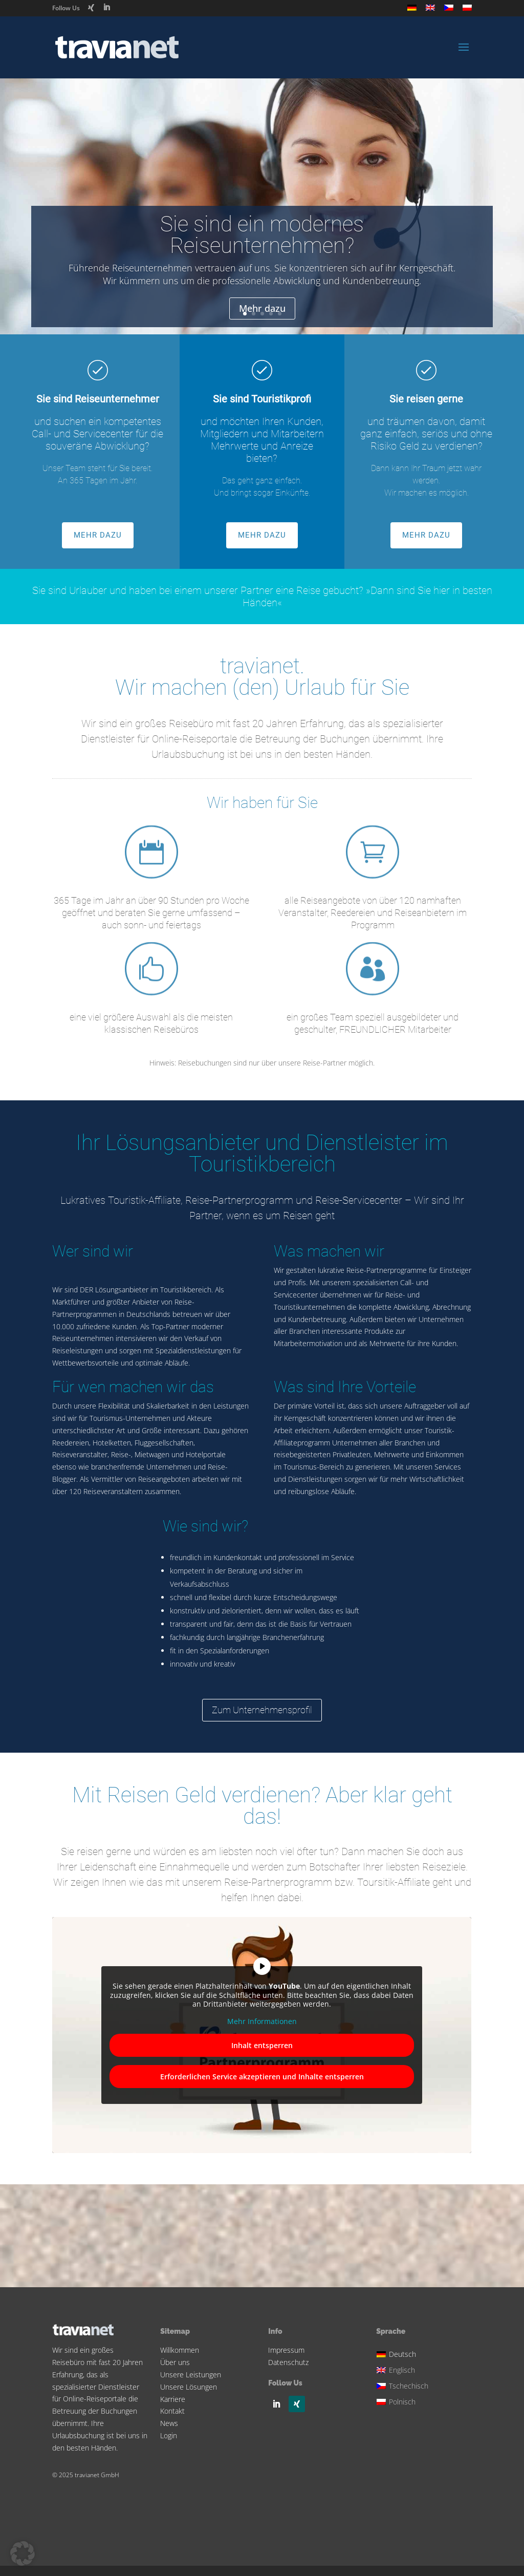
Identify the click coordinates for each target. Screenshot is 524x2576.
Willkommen (179, 2350)
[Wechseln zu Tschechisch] (448, 10)
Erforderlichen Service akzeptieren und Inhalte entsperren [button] (262, 2076)
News (169, 2423)
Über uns (175, 2362)
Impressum (286, 2350)
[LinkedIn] (106, 7)
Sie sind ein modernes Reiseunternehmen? (262, 240)
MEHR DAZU (98, 535)
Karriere (172, 2399)
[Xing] (91, 7)
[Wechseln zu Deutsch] (404, 2352)
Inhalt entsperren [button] (262, 2045)
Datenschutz (288, 2362)
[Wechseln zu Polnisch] (467, 10)
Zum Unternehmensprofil (262, 1710)
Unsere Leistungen (190, 2374)
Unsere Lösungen (188, 2387)
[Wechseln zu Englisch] (430, 10)
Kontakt (172, 2411)
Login (168, 2435)
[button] (22, 2553)
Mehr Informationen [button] (262, 2021)
